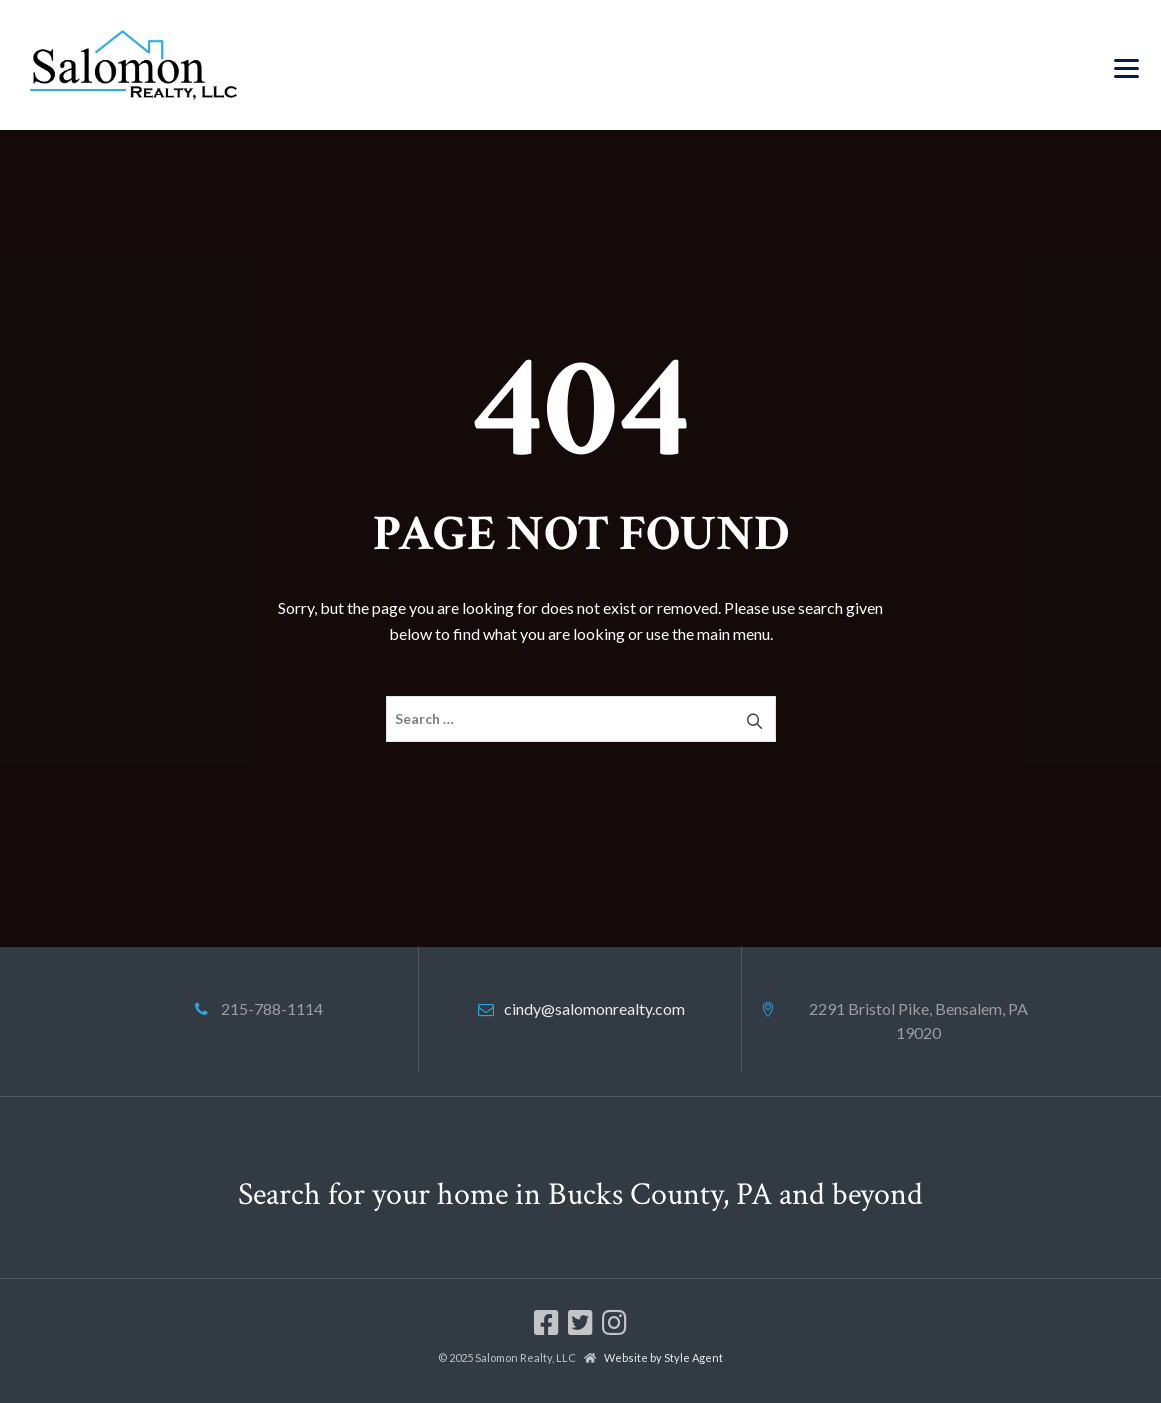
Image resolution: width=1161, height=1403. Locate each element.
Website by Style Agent (663, 1357)
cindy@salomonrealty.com (594, 1008)
